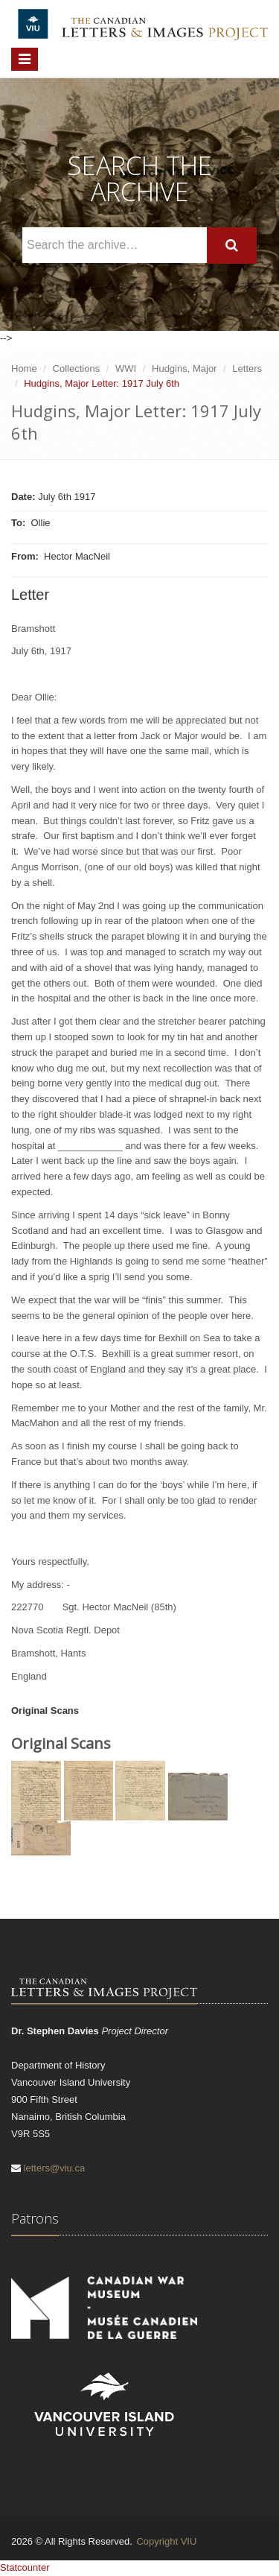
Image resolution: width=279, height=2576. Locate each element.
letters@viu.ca (55, 2168)
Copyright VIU (166, 2541)
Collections (76, 368)
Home (24, 368)
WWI (125, 368)
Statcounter (25, 2567)
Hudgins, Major (184, 368)
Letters (247, 368)
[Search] (232, 245)
